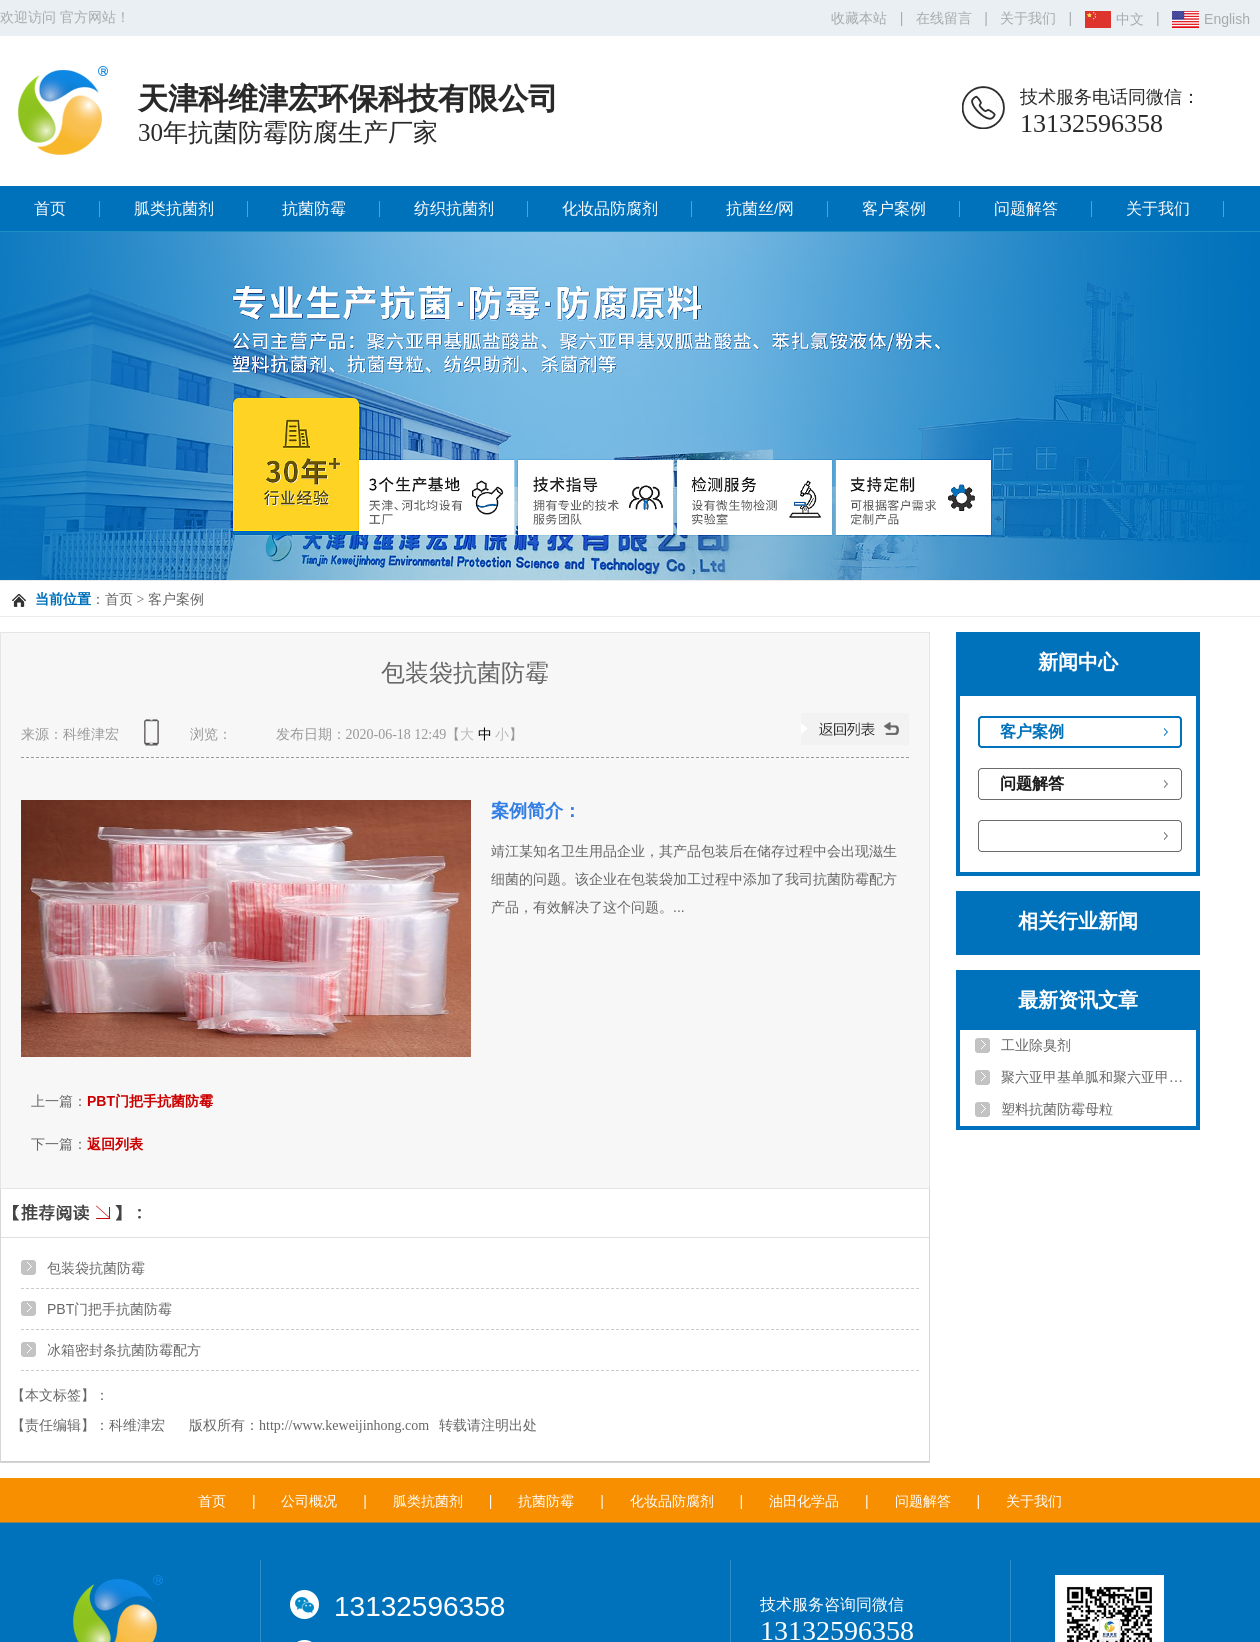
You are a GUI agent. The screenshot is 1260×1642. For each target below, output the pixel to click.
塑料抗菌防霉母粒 (1057, 1109)
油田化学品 (804, 1501)
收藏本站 (859, 18)
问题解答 (1026, 208)
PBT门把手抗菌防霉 (150, 1101)
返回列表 (115, 1144)
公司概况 (309, 1501)
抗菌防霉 (314, 208)
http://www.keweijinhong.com (344, 1425)
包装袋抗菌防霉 (96, 1268)
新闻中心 (1078, 662)
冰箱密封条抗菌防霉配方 (124, 1350)
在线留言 (944, 18)
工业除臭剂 (1036, 1045)
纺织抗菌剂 (454, 208)
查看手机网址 (155, 739)
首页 (50, 208)
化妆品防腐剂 (610, 208)
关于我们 (1028, 18)
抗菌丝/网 (760, 208)
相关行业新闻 (1078, 921)
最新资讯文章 (1078, 1000)
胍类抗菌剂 (174, 208)
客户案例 (894, 208)
